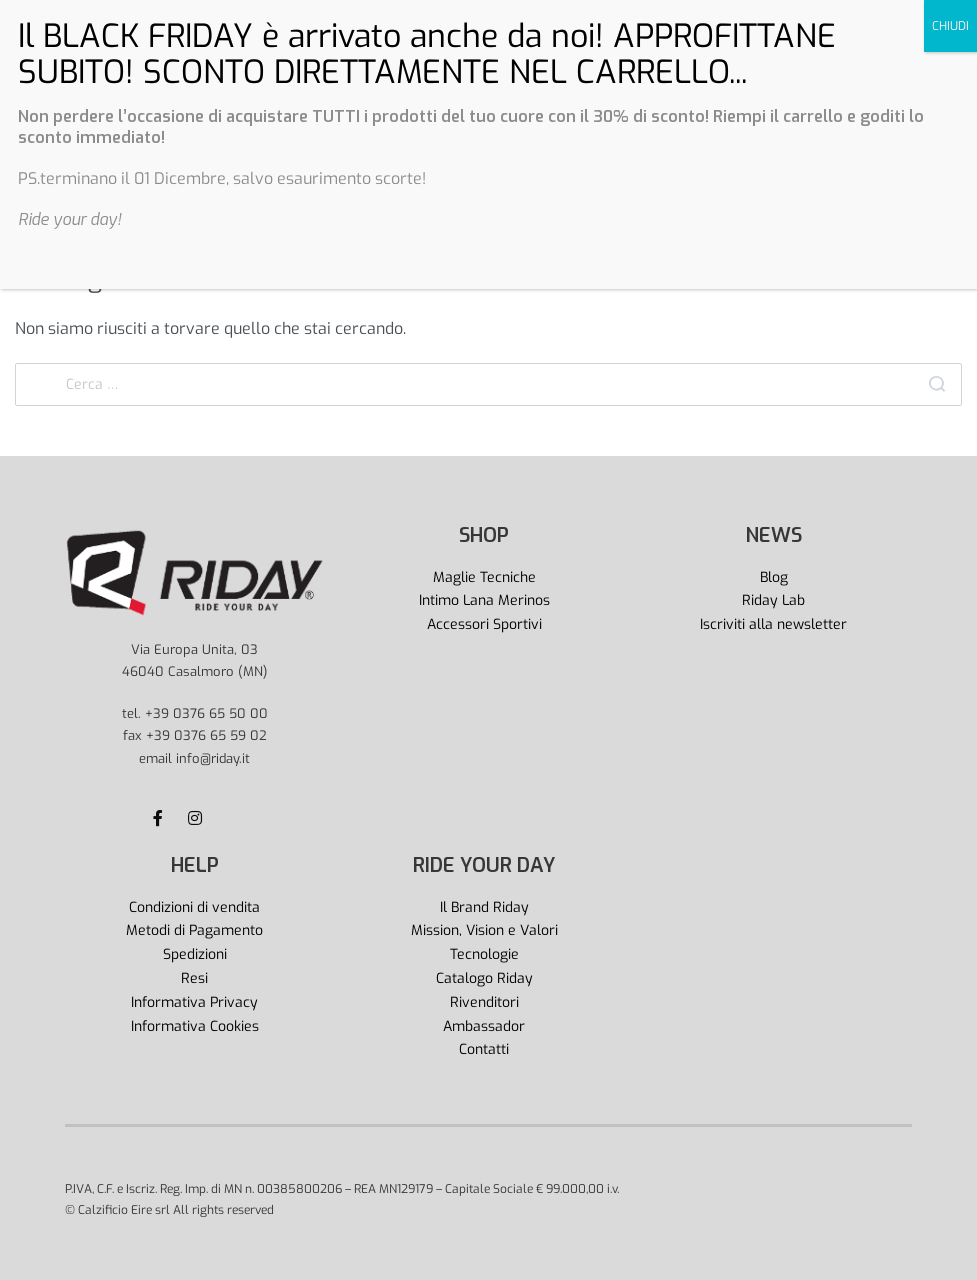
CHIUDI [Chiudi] (950, 26)
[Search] (937, 384)
